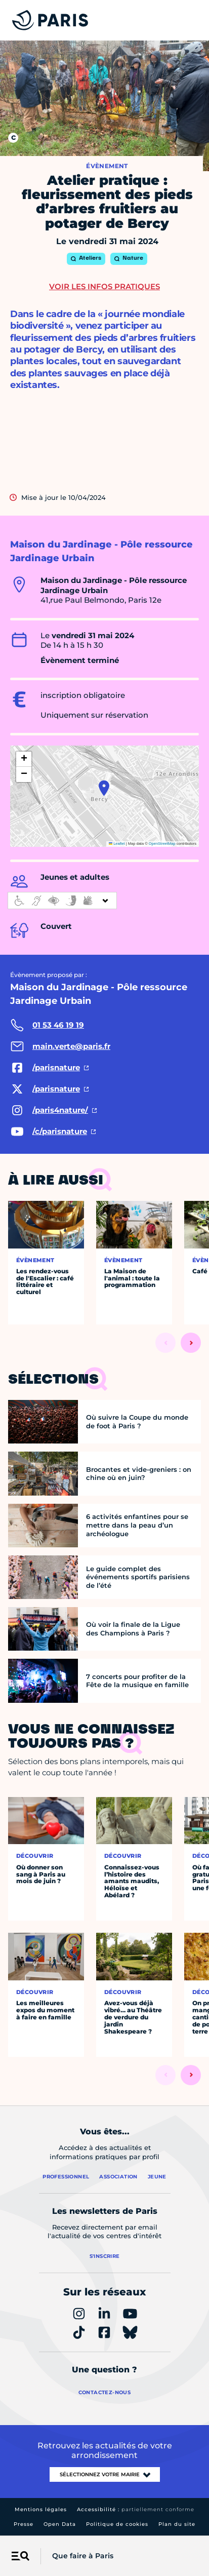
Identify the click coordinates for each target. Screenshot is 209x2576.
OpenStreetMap (162, 843)
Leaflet (117, 843)
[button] (104, 788)
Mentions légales (41, 2509)
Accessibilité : (135, 2509)
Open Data (60, 2524)
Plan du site (176, 2524)
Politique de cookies (117, 2524)
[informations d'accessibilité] (62, 900)
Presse (23, 2524)
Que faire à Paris (82, 2555)
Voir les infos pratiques (104, 286)
